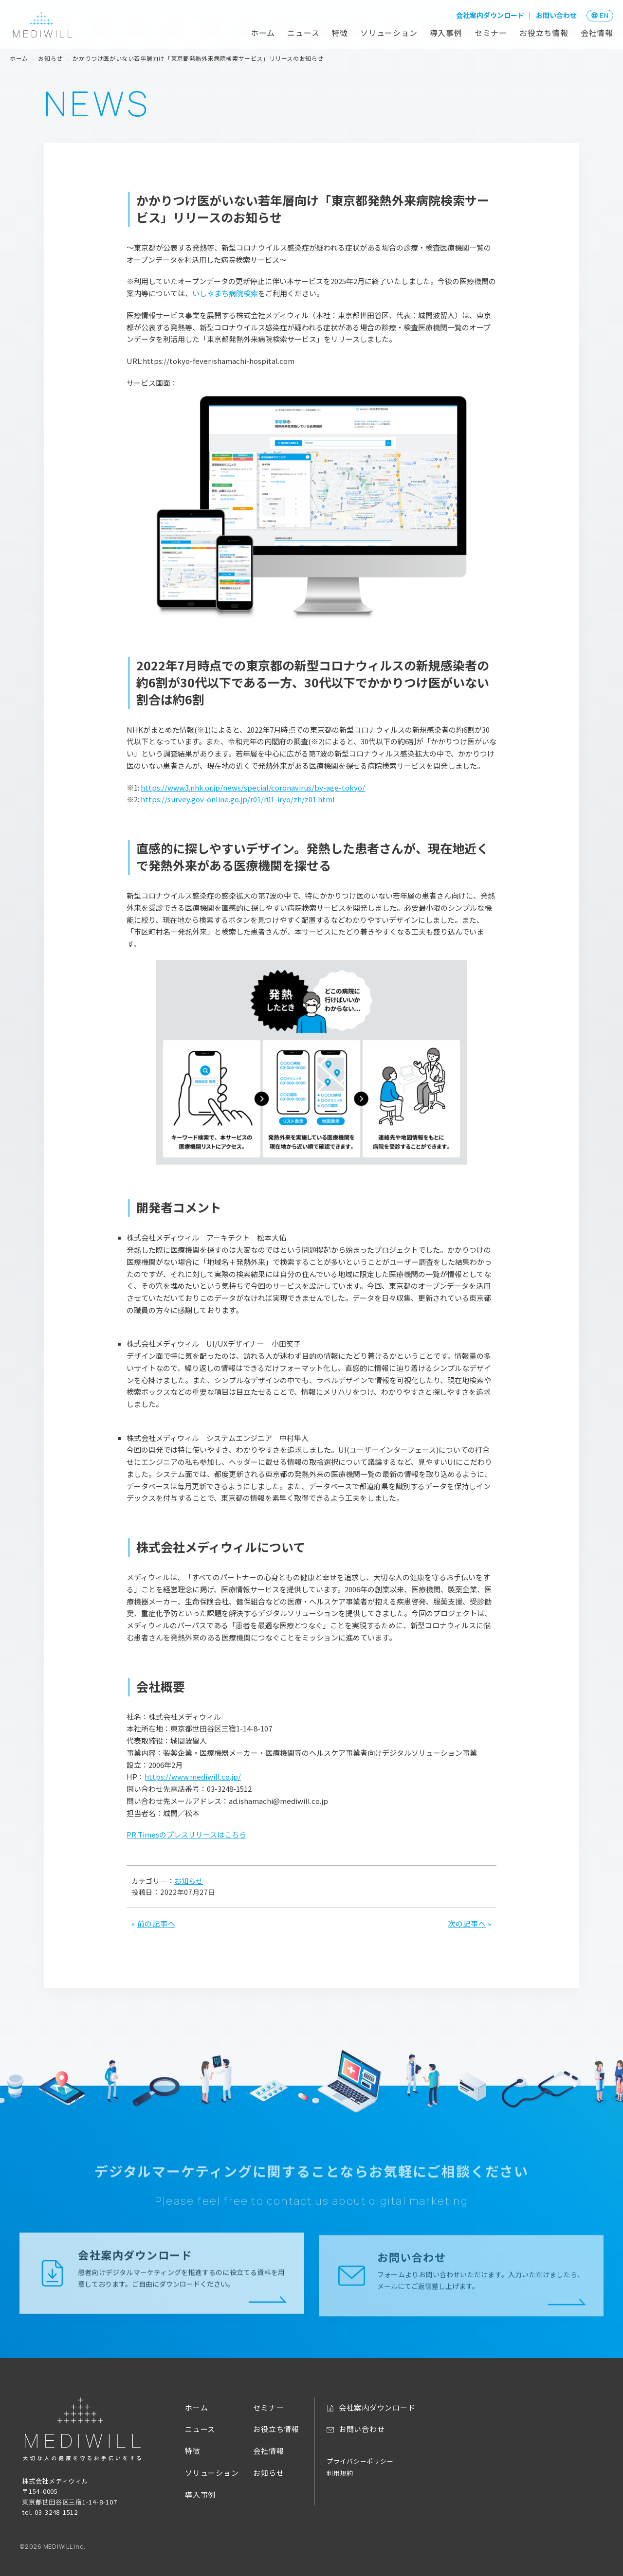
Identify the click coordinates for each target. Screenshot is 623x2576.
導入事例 (446, 32)
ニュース (303, 32)
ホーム (263, 32)
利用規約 (340, 2473)
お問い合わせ (556, 15)
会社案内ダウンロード (490, 15)
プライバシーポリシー (360, 2461)
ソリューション (389, 32)
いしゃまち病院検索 (225, 293)
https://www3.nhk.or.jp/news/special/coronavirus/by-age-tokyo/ (253, 787)
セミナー (491, 32)
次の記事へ (467, 1923)
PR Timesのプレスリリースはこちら (186, 1834)
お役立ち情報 (543, 32)
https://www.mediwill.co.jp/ (193, 1776)
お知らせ (188, 1881)
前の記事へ (156, 1923)
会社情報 (597, 32)
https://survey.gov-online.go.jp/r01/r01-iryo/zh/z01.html (238, 799)
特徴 (339, 32)
